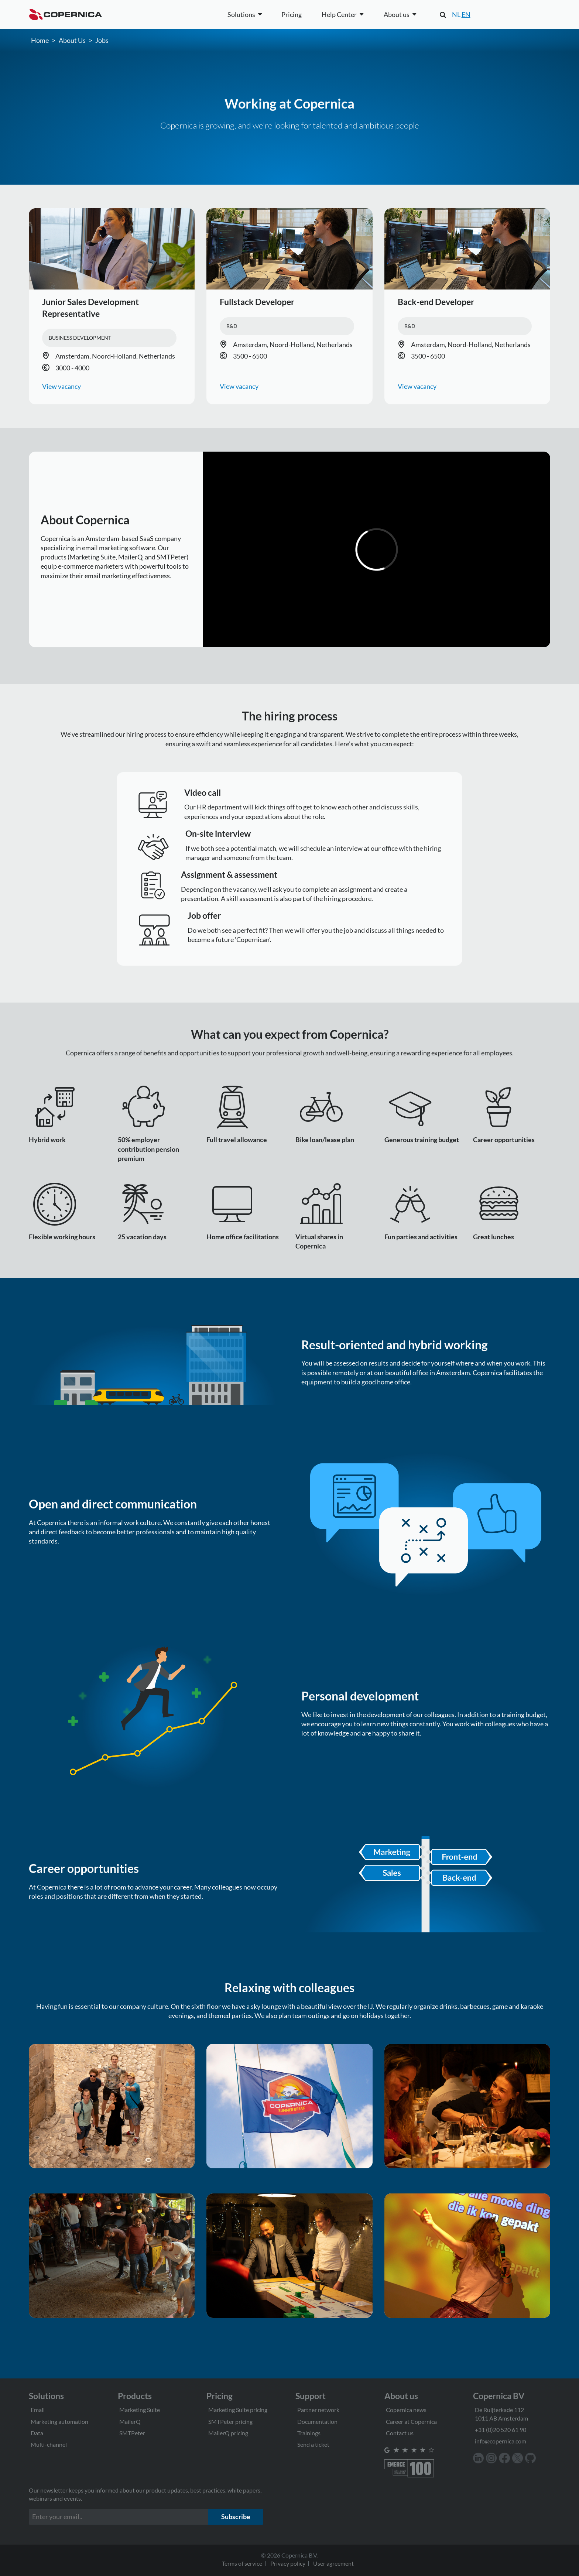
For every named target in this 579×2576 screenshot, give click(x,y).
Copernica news (406, 2409)
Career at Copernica (411, 2421)
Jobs (102, 40)
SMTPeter (132, 2432)
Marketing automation (59, 2421)
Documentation (317, 2421)
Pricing (291, 14)
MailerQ (130, 2421)
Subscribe (235, 2516)
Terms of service (242, 2563)
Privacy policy (287, 2563)
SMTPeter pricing (230, 2421)
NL (456, 14)
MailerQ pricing (228, 2432)
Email (38, 2409)
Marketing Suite (139, 2409)
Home (40, 40)
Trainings (309, 2432)
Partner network (318, 2409)
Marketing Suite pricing (237, 2409)
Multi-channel (49, 2444)
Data (37, 2432)
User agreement (333, 2563)
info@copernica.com (500, 2441)
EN (466, 14)
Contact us (400, 2432)
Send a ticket (313, 2444)
